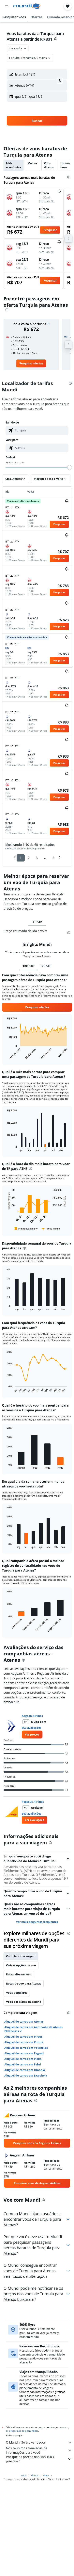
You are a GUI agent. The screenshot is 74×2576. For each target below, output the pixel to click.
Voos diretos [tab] (49, 165)
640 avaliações (31, 1813)
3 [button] (37, 858)
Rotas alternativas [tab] (18, 1974)
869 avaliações (31, 1728)
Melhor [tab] (32, 163)
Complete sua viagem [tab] (21, 1956)
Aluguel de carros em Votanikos (26, 2048)
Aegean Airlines (32, 1716)
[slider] (69, 467)
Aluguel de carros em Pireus (23, 2036)
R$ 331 (46, 39)
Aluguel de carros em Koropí (23, 2042)
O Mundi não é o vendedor (39, 2442)
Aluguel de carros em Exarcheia (25, 2075)
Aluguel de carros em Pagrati (24, 2053)
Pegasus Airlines (33, 1802)
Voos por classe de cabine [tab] (23, 2002)
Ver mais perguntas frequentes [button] (37, 1922)
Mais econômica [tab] (13, 165)
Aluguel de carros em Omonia (24, 2070)
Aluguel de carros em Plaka (22, 2059)
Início (23, 2475)
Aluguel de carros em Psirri (22, 2064)
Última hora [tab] (65, 165)
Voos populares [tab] (16, 1992)
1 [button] (21, 858)
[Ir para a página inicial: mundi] (26, 6)
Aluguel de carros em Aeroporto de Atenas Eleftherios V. (33, 2029)
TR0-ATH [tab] (28, 966)
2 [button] (29, 858)
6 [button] (53, 858)
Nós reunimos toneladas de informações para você (39, 2450)
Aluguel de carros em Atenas (23, 2021)
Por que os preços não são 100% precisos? (39, 2459)
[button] (6, 6)
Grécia (34, 2475)
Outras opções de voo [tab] (21, 1965)
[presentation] (55, 39)
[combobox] (18, 48)
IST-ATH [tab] (37, 921)
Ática (46, 2475)
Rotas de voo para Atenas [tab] (23, 1983)
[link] (31, 363)
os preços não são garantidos (22, 2430)
